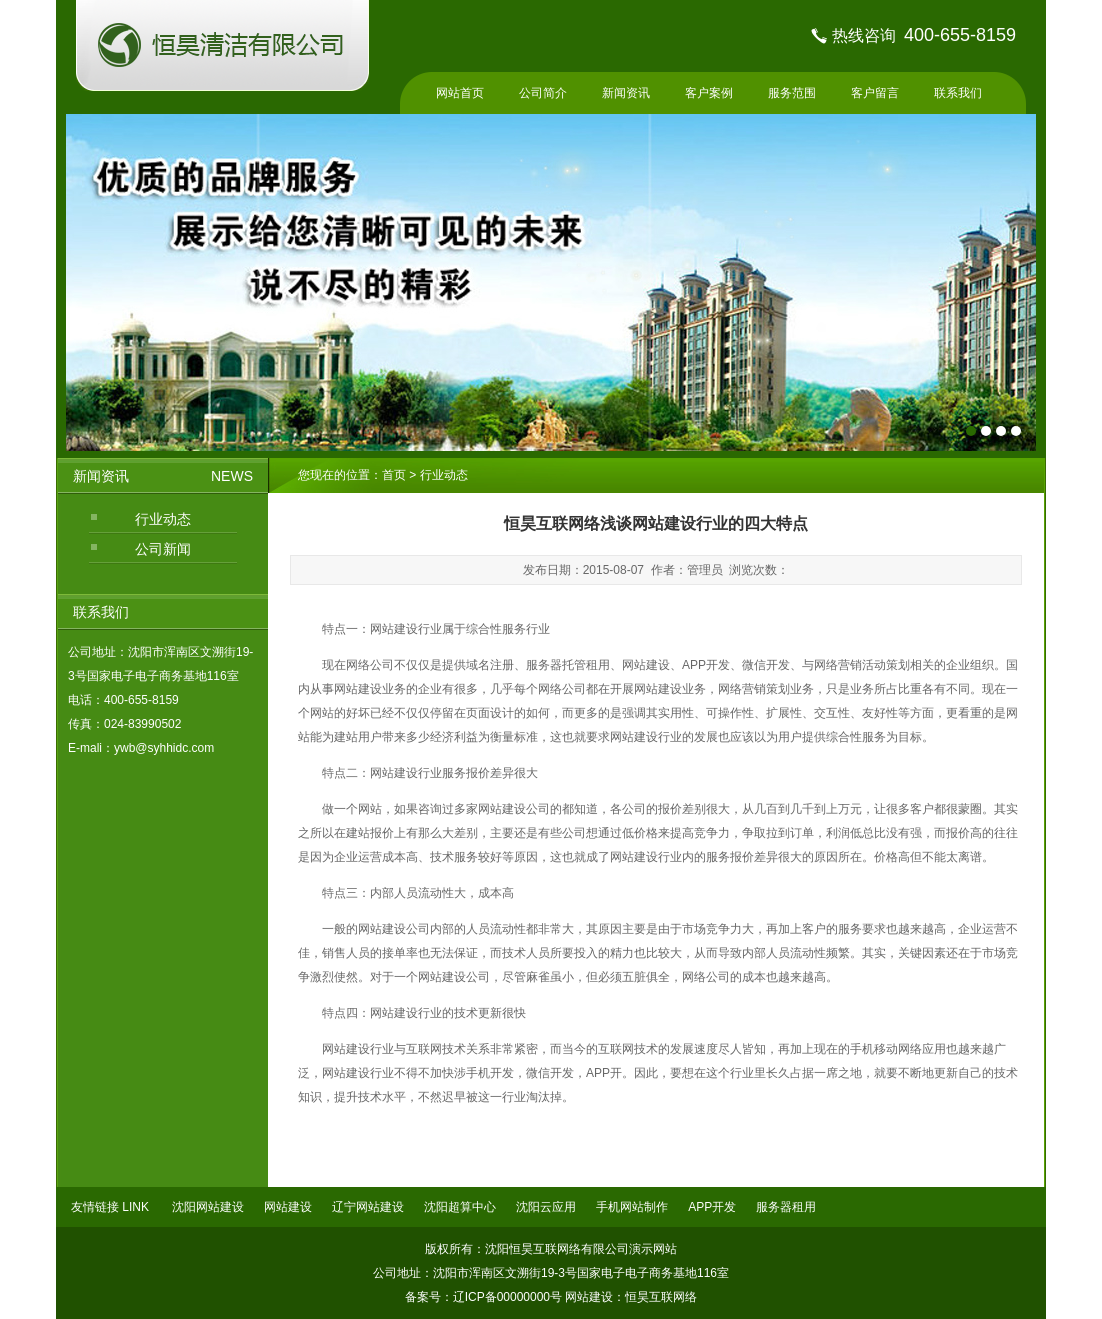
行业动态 (163, 519)
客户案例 (709, 93)
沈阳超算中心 (460, 1207)
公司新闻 (163, 549)
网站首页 (460, 93)
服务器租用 (786, 1207)
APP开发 (712, 1207)
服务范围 (792, 93)
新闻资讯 (626, 93)
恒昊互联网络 (661, 1297)
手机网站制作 (632, 1207)
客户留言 (875, 93)
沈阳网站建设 (208, 1207)
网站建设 (288, 1207)
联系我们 (958, 93)
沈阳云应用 (546, 1207)
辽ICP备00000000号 (507, 1297)
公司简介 (543, 93)
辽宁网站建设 (368, 1207)
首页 (395, 475)
